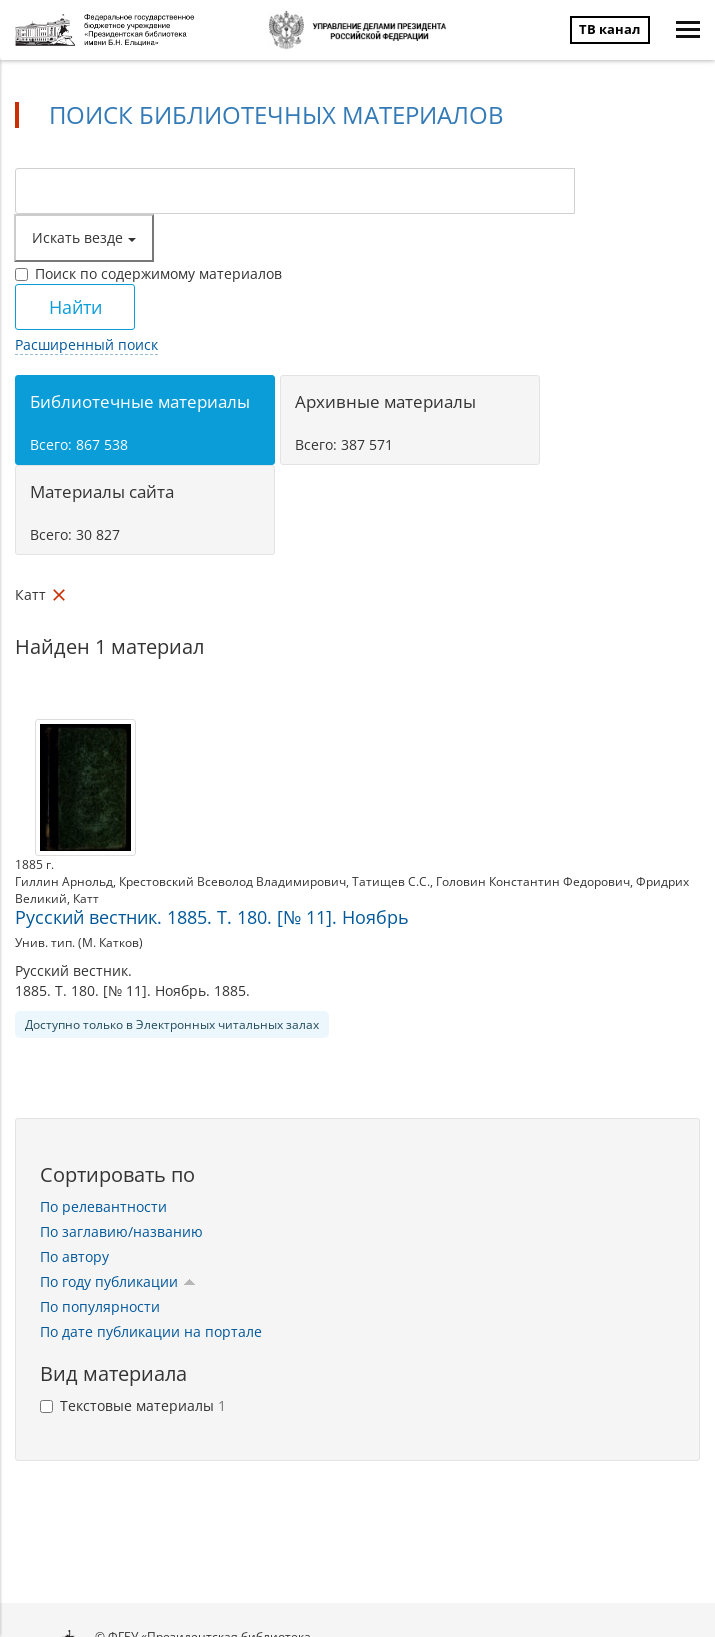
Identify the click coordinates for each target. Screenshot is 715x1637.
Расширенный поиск (86, 344)
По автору (74, 1256)
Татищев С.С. (391, 881)
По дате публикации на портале (151, 1331)
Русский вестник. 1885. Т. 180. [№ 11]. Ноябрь (212, 917)
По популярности (100, 1306)
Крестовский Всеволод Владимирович (232, 881)
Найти (75, 307)
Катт (86, 898)
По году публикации (118, 1281)
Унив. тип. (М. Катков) (79, 942)
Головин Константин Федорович (533, 881)
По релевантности (103, 1206)
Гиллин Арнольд (64, 881)
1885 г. (34, 864)
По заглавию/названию (121, 1231)
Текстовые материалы (133, 1405)
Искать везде (84, 237)
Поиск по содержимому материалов (148, 273)
